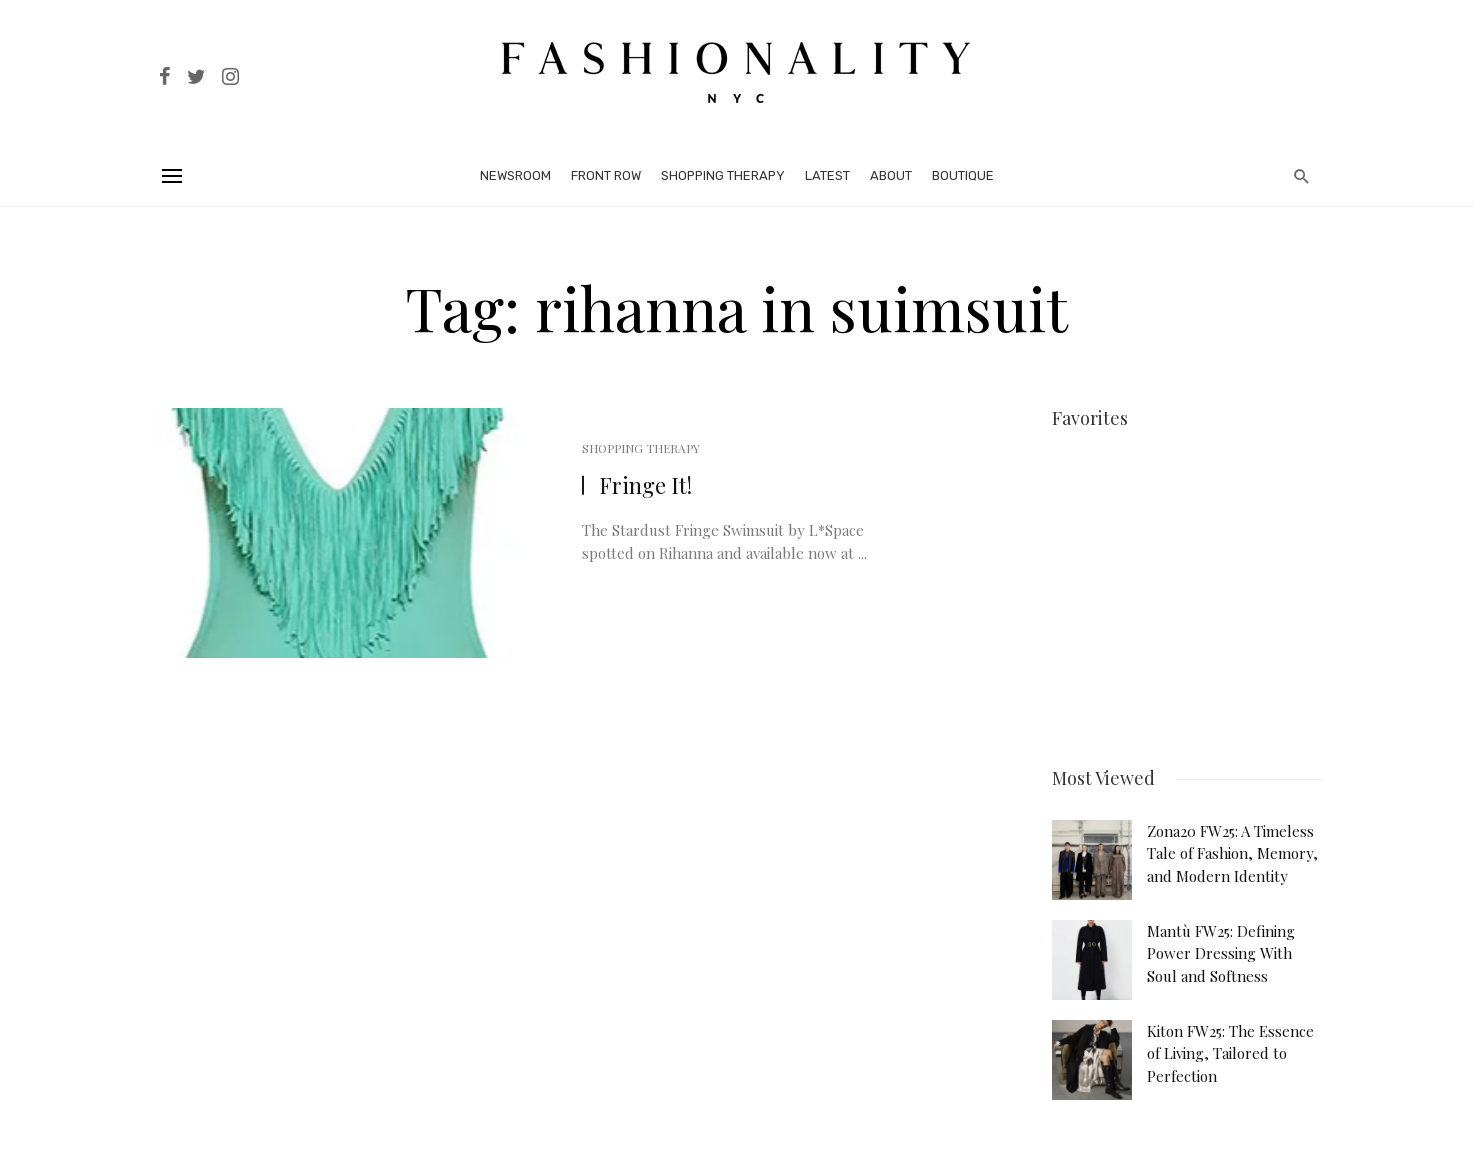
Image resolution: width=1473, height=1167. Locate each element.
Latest (827, 175)
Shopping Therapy (723, 175)
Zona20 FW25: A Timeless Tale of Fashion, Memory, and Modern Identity (1232, 850)
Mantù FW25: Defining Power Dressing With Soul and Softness (1221, 950)
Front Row (606, 175)
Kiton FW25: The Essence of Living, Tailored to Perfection (1230, 1050)
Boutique (963, 175)
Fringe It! (645, 485)
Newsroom (515, 175)
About (891, 175)
